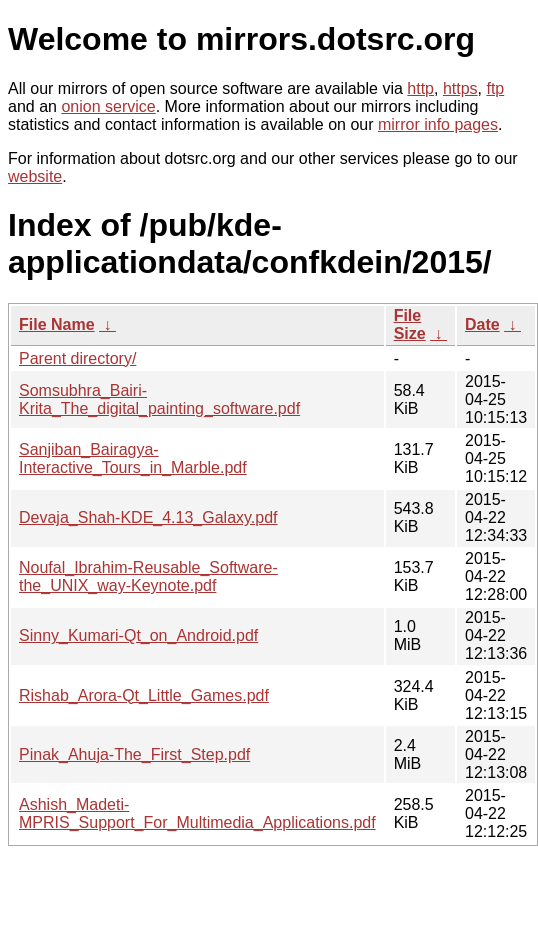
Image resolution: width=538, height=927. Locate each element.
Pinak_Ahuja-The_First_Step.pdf (134, 754)
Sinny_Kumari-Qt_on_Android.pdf (138, 635)
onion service (108, 106)
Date (482, 324)
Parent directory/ (77, 358)
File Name (57, 324)
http (420, 88)
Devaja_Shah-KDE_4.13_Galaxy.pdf (148, 517)
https (460, 88)
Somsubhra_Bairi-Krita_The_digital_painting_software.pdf (159, 399)
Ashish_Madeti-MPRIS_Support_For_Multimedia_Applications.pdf (197, 813)
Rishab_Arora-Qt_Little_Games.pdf (144, 695)
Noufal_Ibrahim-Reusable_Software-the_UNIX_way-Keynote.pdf (148, 576)
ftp (495, 88)
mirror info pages (438, 124)
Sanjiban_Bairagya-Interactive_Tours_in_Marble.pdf (133, 458)
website (35, 176)
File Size (410, 324)
